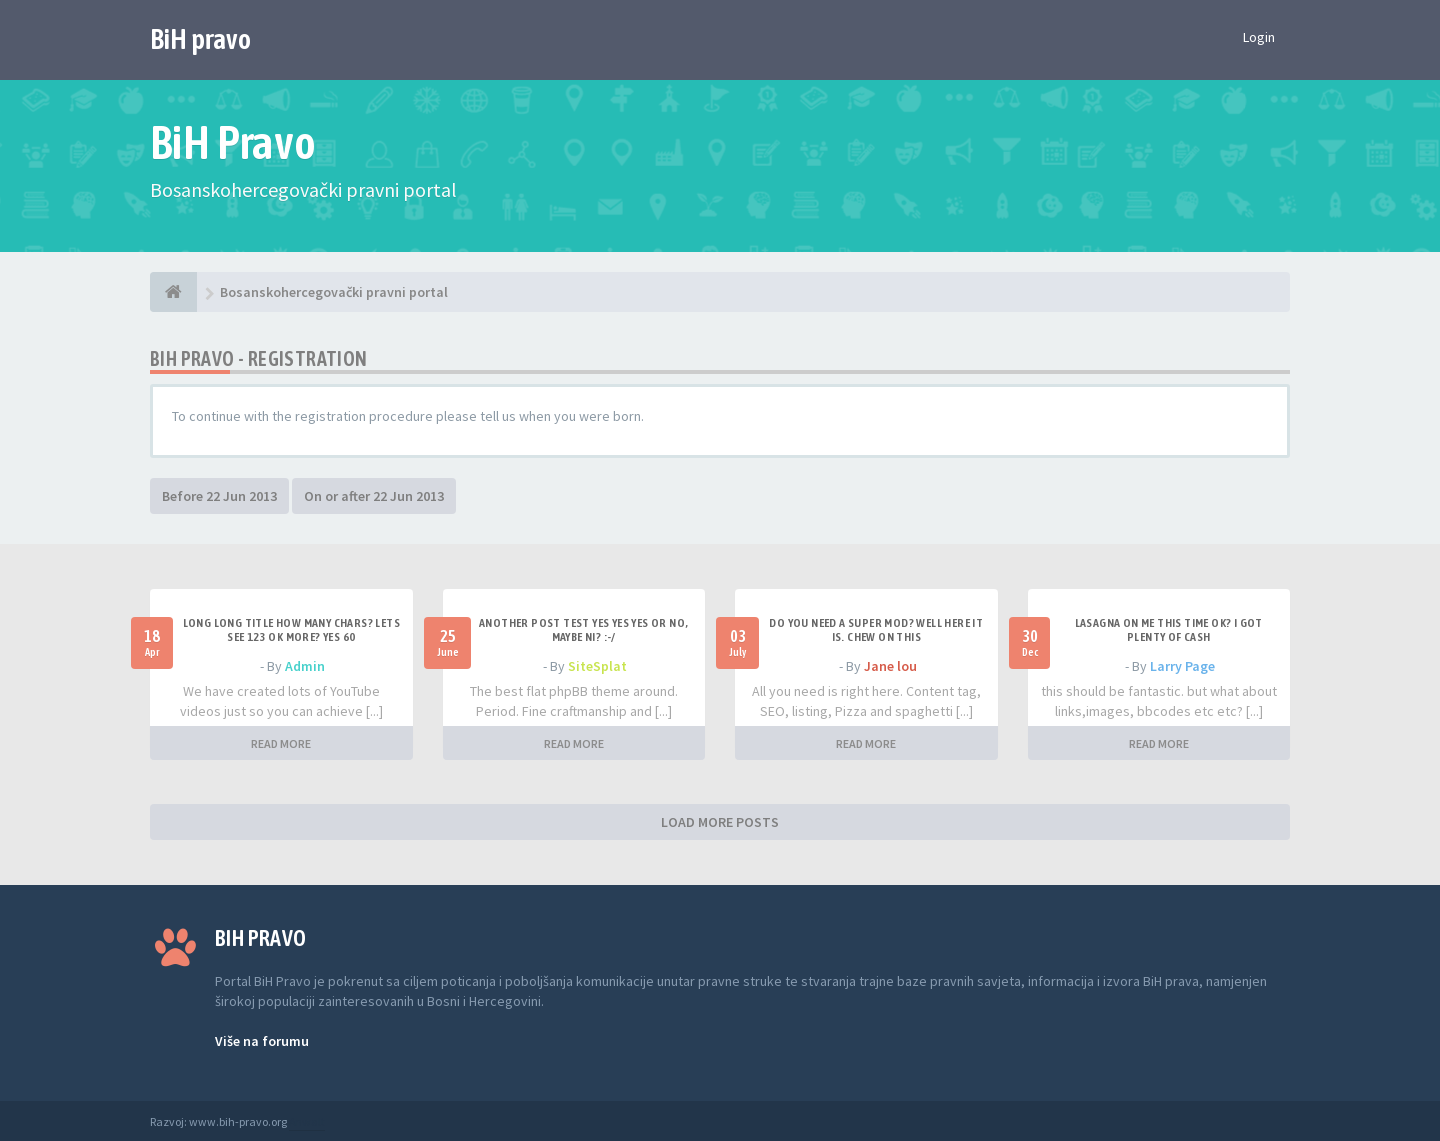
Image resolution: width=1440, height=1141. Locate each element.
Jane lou (890, 666)
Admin (305, 666)
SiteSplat (597, 666)
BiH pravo (200, 39)
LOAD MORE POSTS (720, 822)
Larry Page (1182, 666)
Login (1259, 37)
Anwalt (307, 1121)
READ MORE (281, 743)
